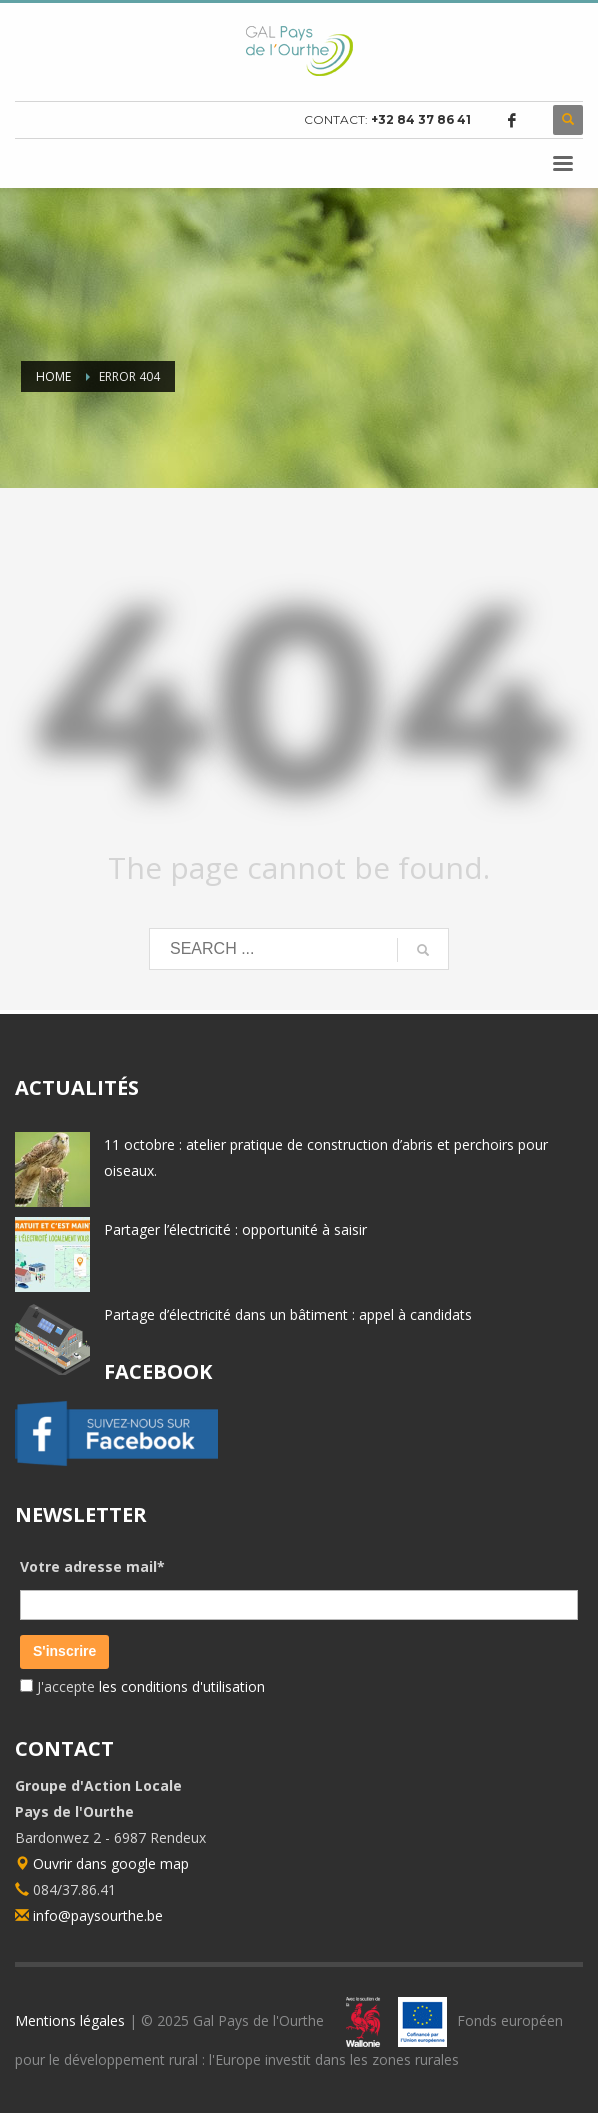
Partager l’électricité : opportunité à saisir (235, 1229)
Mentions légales (70, 2020)
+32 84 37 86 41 (421, 119)
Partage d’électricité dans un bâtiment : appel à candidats (288, 1314)
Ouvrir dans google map (102, 1863)
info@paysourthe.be (98, 1915)
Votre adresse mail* (92, 1566)
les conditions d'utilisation (180, 1686)
